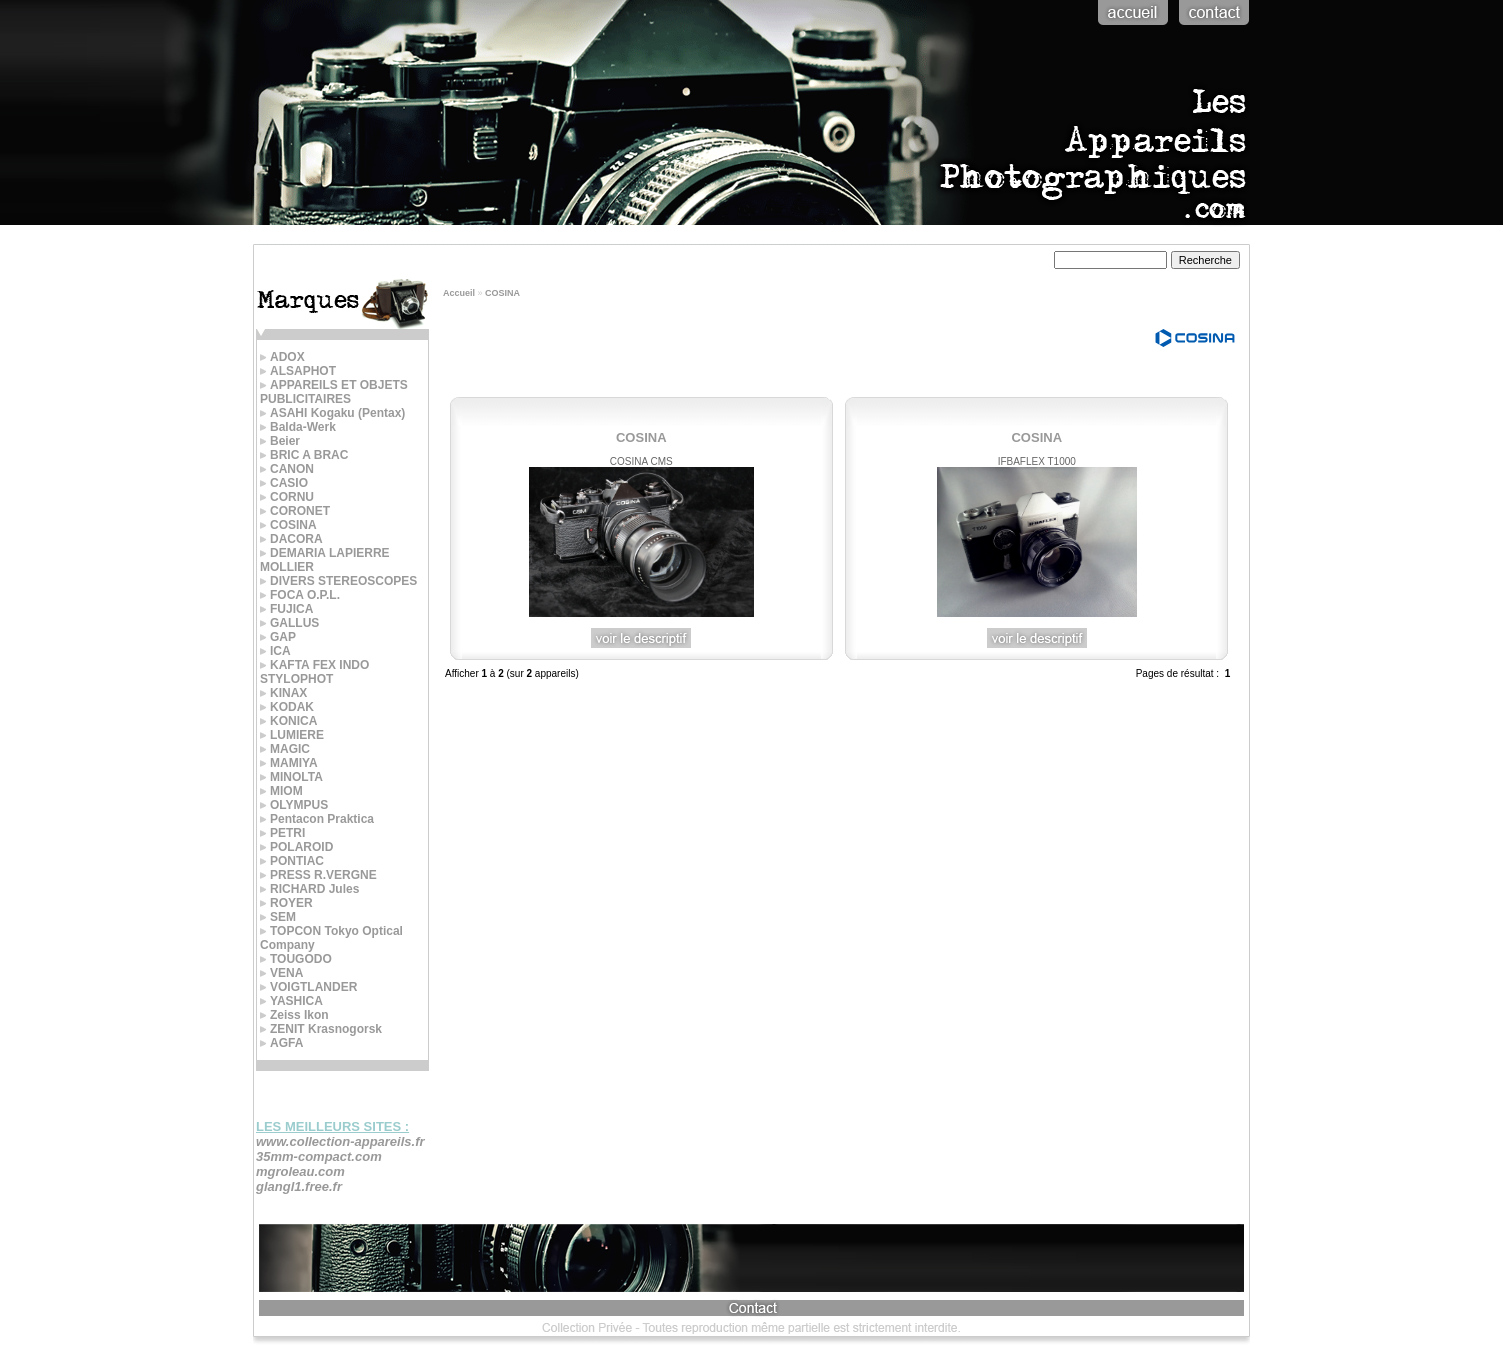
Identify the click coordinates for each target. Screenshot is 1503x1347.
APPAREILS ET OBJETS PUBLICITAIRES (334, 392)
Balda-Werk (298, 427)
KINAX (283, 693)
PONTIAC (292, 861)
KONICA (288, 721)
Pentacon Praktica (317, 819)
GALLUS (289, 623)
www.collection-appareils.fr (340, 1141)
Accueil (459, 293)
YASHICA (291, 1001)
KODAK (287, 707)
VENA (281, 973)
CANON (287, 469)
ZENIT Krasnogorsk (321, 1029)
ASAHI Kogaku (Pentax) (332, 413)
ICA (275, 651)
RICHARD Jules (309, 889)
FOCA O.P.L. (300, 595)
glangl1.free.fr (299, 1186)
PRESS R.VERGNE (318, 875)
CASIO (284, 483)
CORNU (287, 497)
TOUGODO (296, 959)
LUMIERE (292, 735)
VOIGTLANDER (308, 987)
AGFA (281, 1043)
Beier (280, 441)
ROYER (286, 903)
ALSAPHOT (298, 371)
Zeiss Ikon (294, 1015)
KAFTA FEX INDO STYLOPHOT (314, 672)
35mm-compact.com (319, 1156)
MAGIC (285, 749)
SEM (278, 917)
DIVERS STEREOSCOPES (338, 581)
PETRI (282, 833)
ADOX (282, 357)
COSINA (502, 293)
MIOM (281, 791)
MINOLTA (291, 777)
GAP (278, 637)
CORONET (295, 511)
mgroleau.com (300, 1171)
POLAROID (296, 847)
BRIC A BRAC (304, 455)
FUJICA (286, 609)
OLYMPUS (294, 805)
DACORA (291, 539)
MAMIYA (289, 763)
